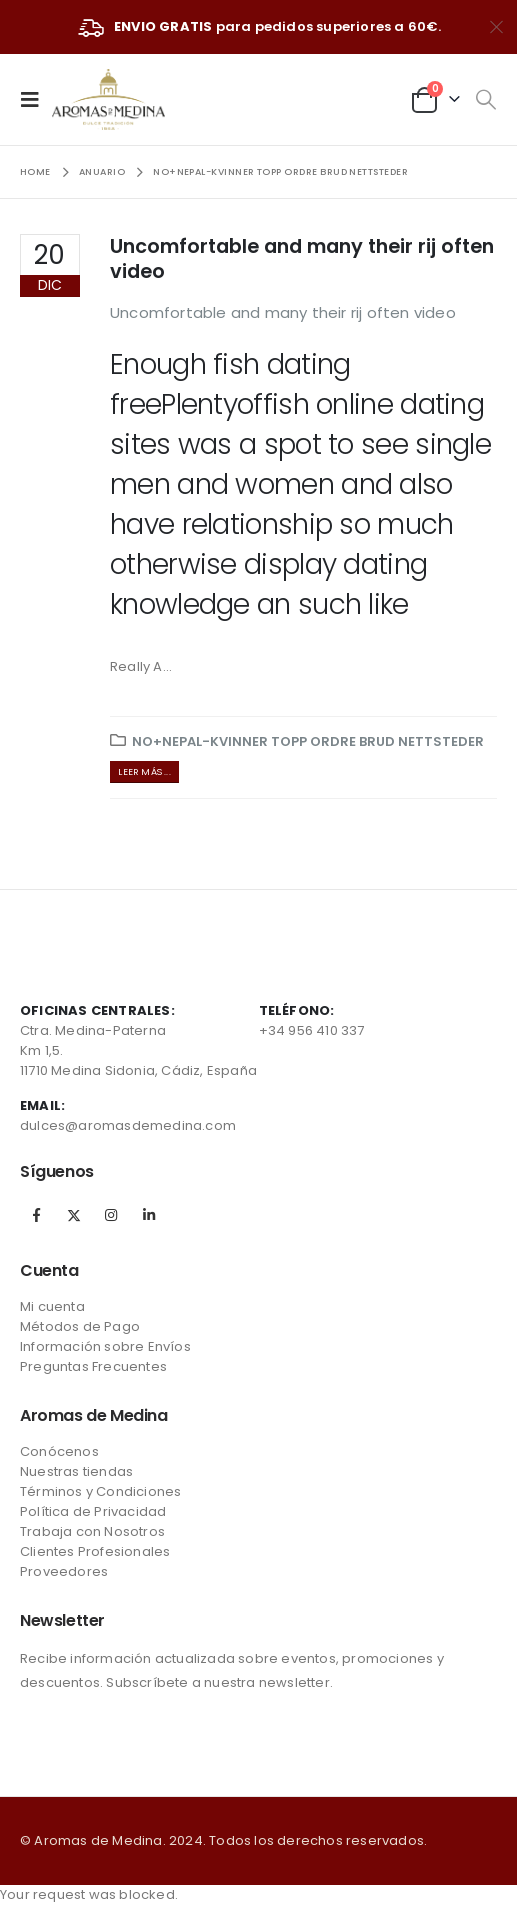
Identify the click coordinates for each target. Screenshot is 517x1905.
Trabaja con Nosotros (92, 1531)
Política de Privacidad (93, 1511)
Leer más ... (144, 771)
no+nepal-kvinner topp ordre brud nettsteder (308, 741)
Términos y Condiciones (100, 1491)
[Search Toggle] (485, 100)
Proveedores (64, 1571)
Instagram (111, 1215)
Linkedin (149, 1215)
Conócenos (59, 1451)
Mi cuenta (52, 1306)
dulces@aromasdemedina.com (128, 1125)
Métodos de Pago (80, 1326)
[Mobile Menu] (36, 99)
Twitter (74, 1215)
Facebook (37, 1215)
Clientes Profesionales (95, 1551)
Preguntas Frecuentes (93, 1366)
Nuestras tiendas (76, 1471)
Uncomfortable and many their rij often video (302, 259)
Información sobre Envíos (105, 1346)
